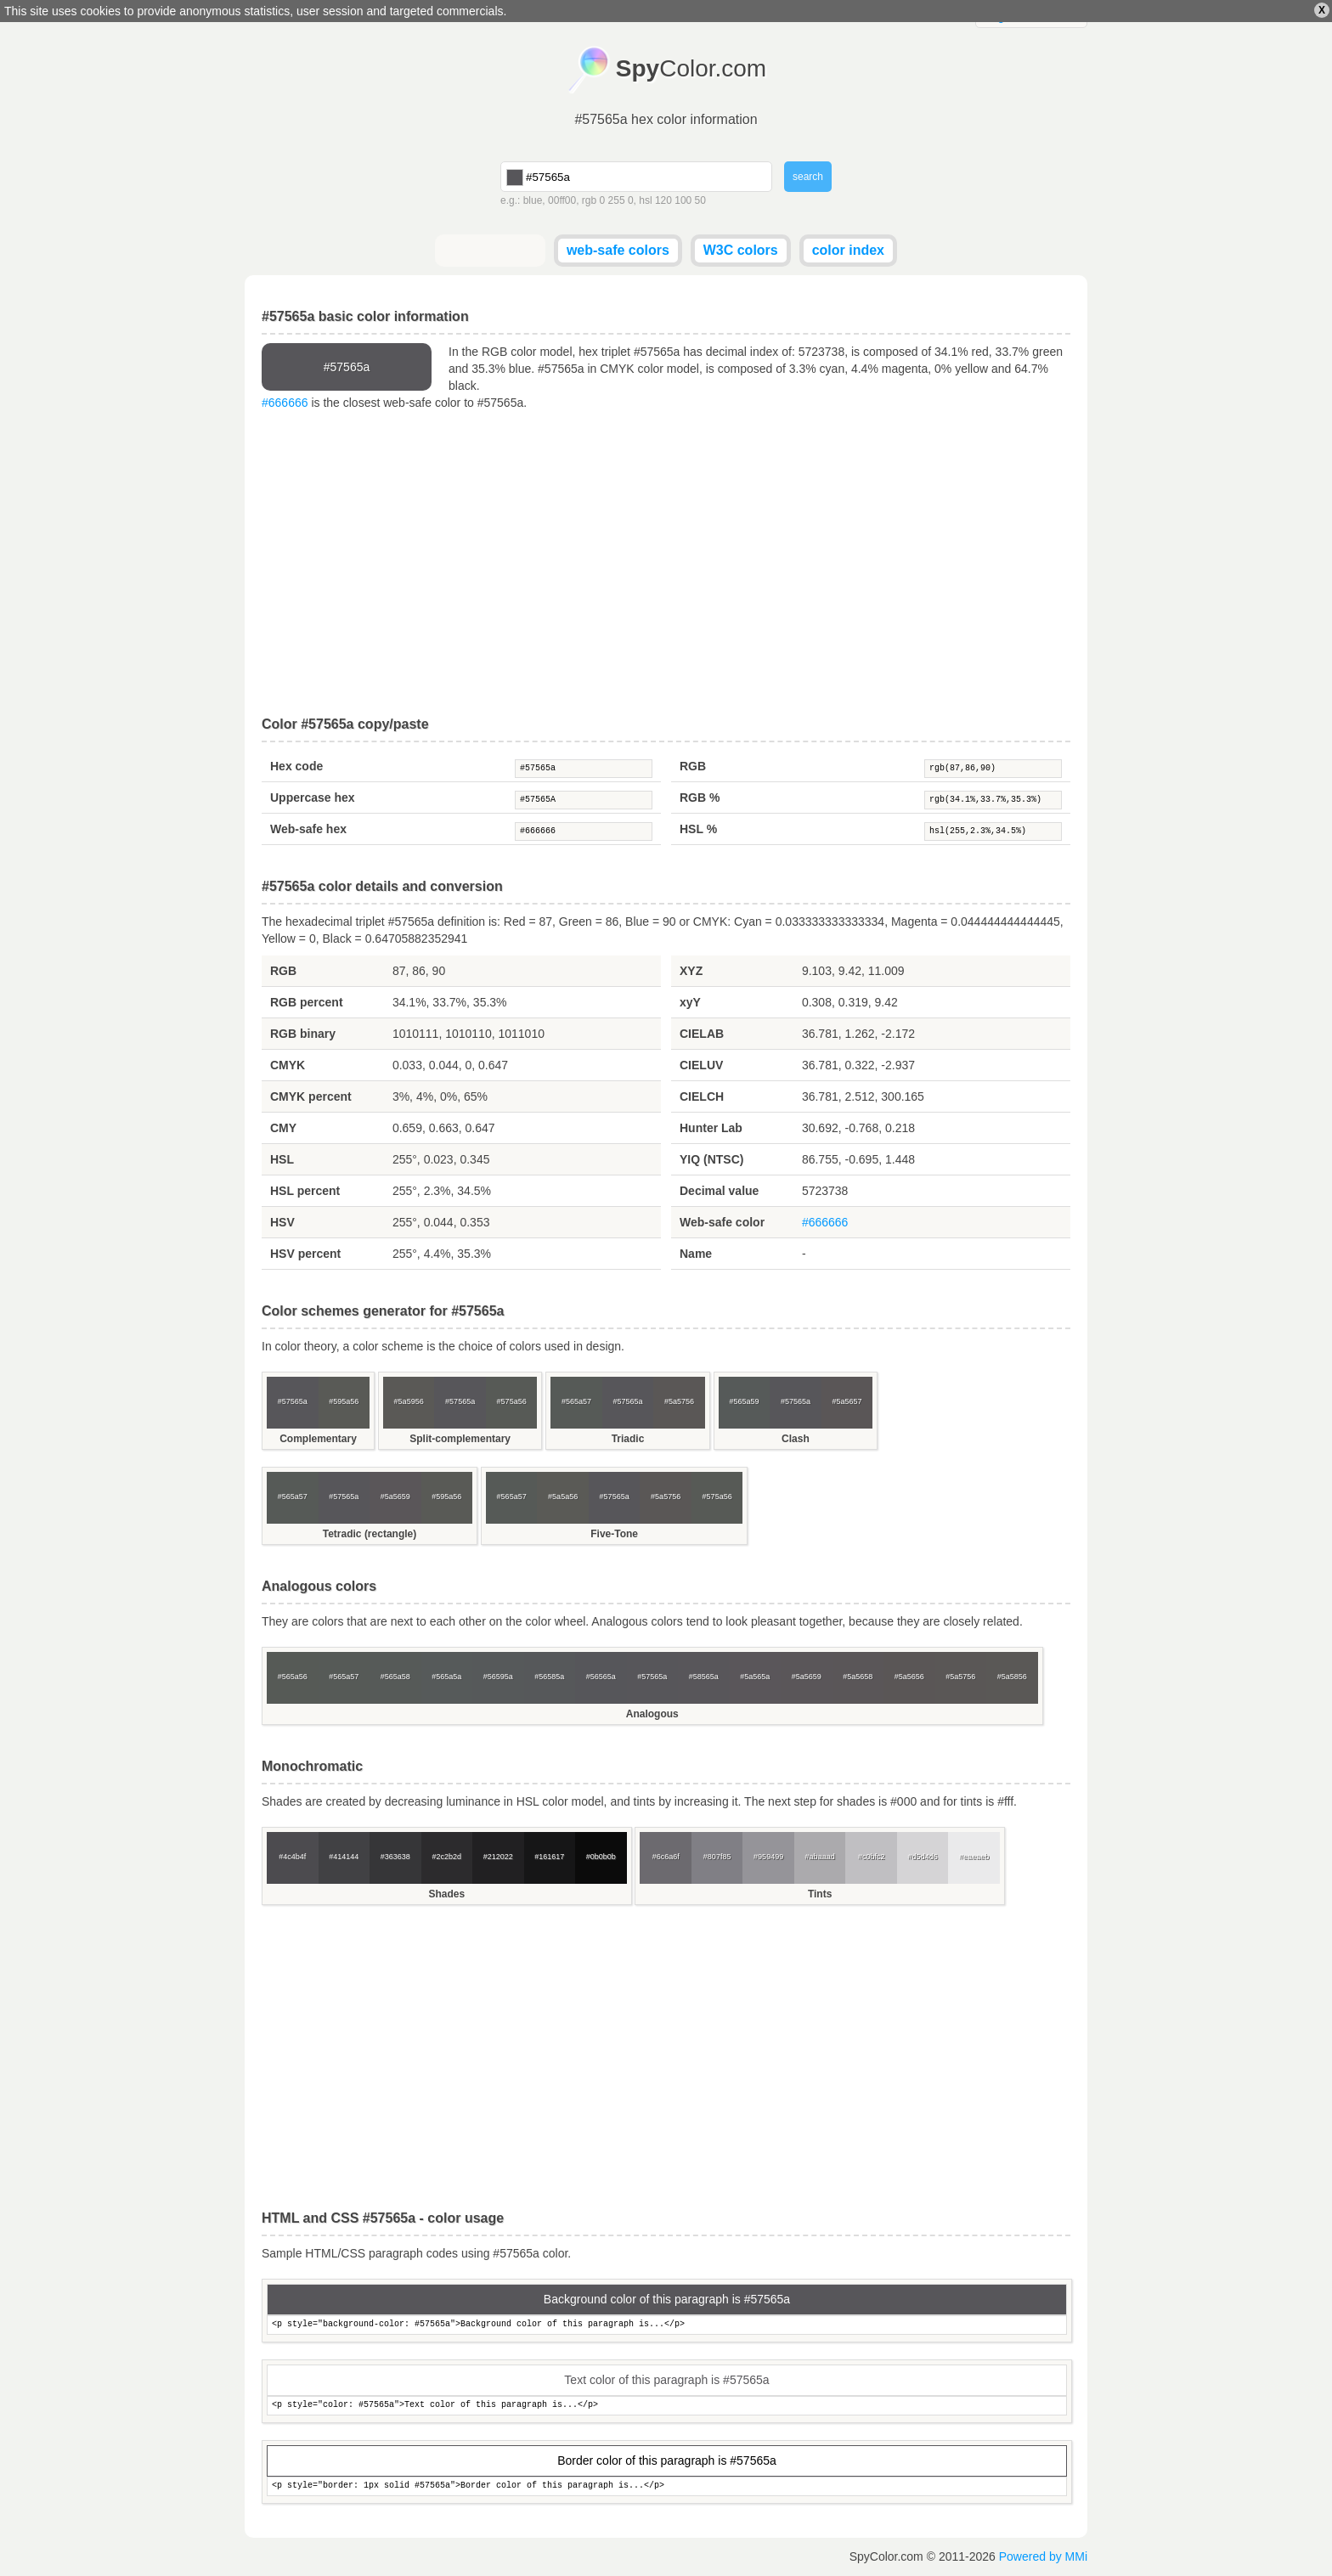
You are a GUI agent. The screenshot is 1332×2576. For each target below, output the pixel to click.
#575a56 (512, 1401)
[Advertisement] (666, 564)
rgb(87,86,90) (993, 768)
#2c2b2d (446, 1856)
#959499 (768, 1856)
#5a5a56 (563, 1496)
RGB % (700, 797)
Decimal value (719, 1191)
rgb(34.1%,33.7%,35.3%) (993, 800)
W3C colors (740, 250)
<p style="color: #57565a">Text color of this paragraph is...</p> (667, 2405)
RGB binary (303, 1033)
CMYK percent (311, 1096)
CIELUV (701, 1065)
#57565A (583, 800)
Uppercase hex (312, 797)
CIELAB (702, 1033)
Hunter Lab (711, 1128)
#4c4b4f (292, 1856)
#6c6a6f (666, 1856)
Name (696, 1253)
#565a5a (446, 1676)
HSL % (698, 829)
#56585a (549, 1676)
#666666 (285, 402)
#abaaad (820, 1856)
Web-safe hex (308, 829)
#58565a (704, 1676)
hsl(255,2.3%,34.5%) (993, 831)
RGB (693, 766)
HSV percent (305, 1253)
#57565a (583, 768)
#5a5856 (1012, 1676)
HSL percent (305, 1191)
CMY (283, 1128)
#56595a (498, 1676)
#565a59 (744, 1401)
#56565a (601, 1676)
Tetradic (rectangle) (369, 1534)
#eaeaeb (974, 1856)
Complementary (318, 1439)
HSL (282, 1159)
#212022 (498, 1856)
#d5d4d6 (923, 1856)
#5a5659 (395, 1496)
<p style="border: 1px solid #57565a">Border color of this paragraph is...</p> (667, 2486)
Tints (820, 1894)
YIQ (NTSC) (711, 1159)
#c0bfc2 (871, 1856)
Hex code (296, 766)
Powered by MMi (1043, 2556)
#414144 (343, 1856)
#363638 (395, 1856)
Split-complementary (460, 1439)
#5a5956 (409, 1401)
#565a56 (293, 1676)
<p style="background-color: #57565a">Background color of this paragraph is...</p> (667, 2325)
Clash (796, 1439)
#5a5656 (909, 1676)
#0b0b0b (601, 1856)
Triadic (628, 1439)
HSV (282, 1222)
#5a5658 (857, 1676)
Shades (446, 1894)
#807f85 (717, 1856)
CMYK (287, 1065)
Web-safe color (722, 1222)
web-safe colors (618, 250)
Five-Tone (614, 1534)
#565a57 (576, 1401)
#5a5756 (679, 1401)
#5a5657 (846, 1401)
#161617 (549, 1856)
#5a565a (755, 1676)
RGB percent (306, 1002)
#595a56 (343, 1401)
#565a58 (395, 1676)
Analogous (652, 1714)
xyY (690, 1002)
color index (848, 250)
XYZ (691, 971)
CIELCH (702, 1096)
